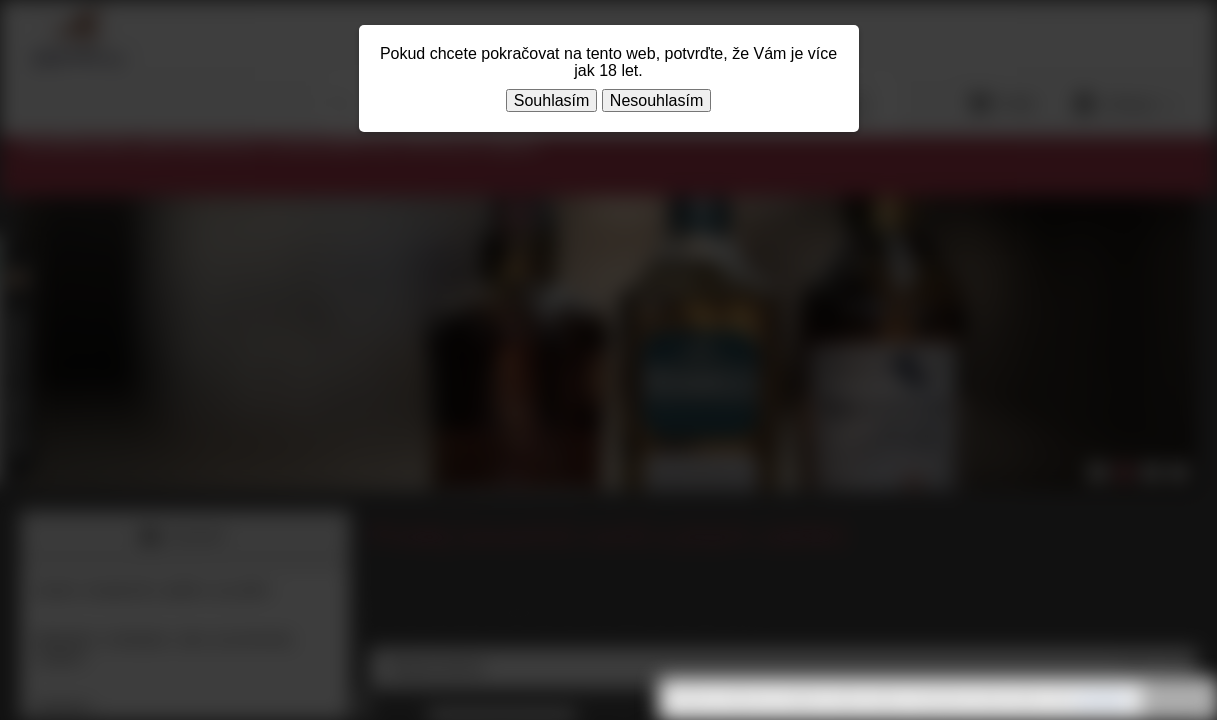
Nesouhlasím (656, 100)
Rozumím (1177, 700)
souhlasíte (1101, 699)
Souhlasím (552, 100)
